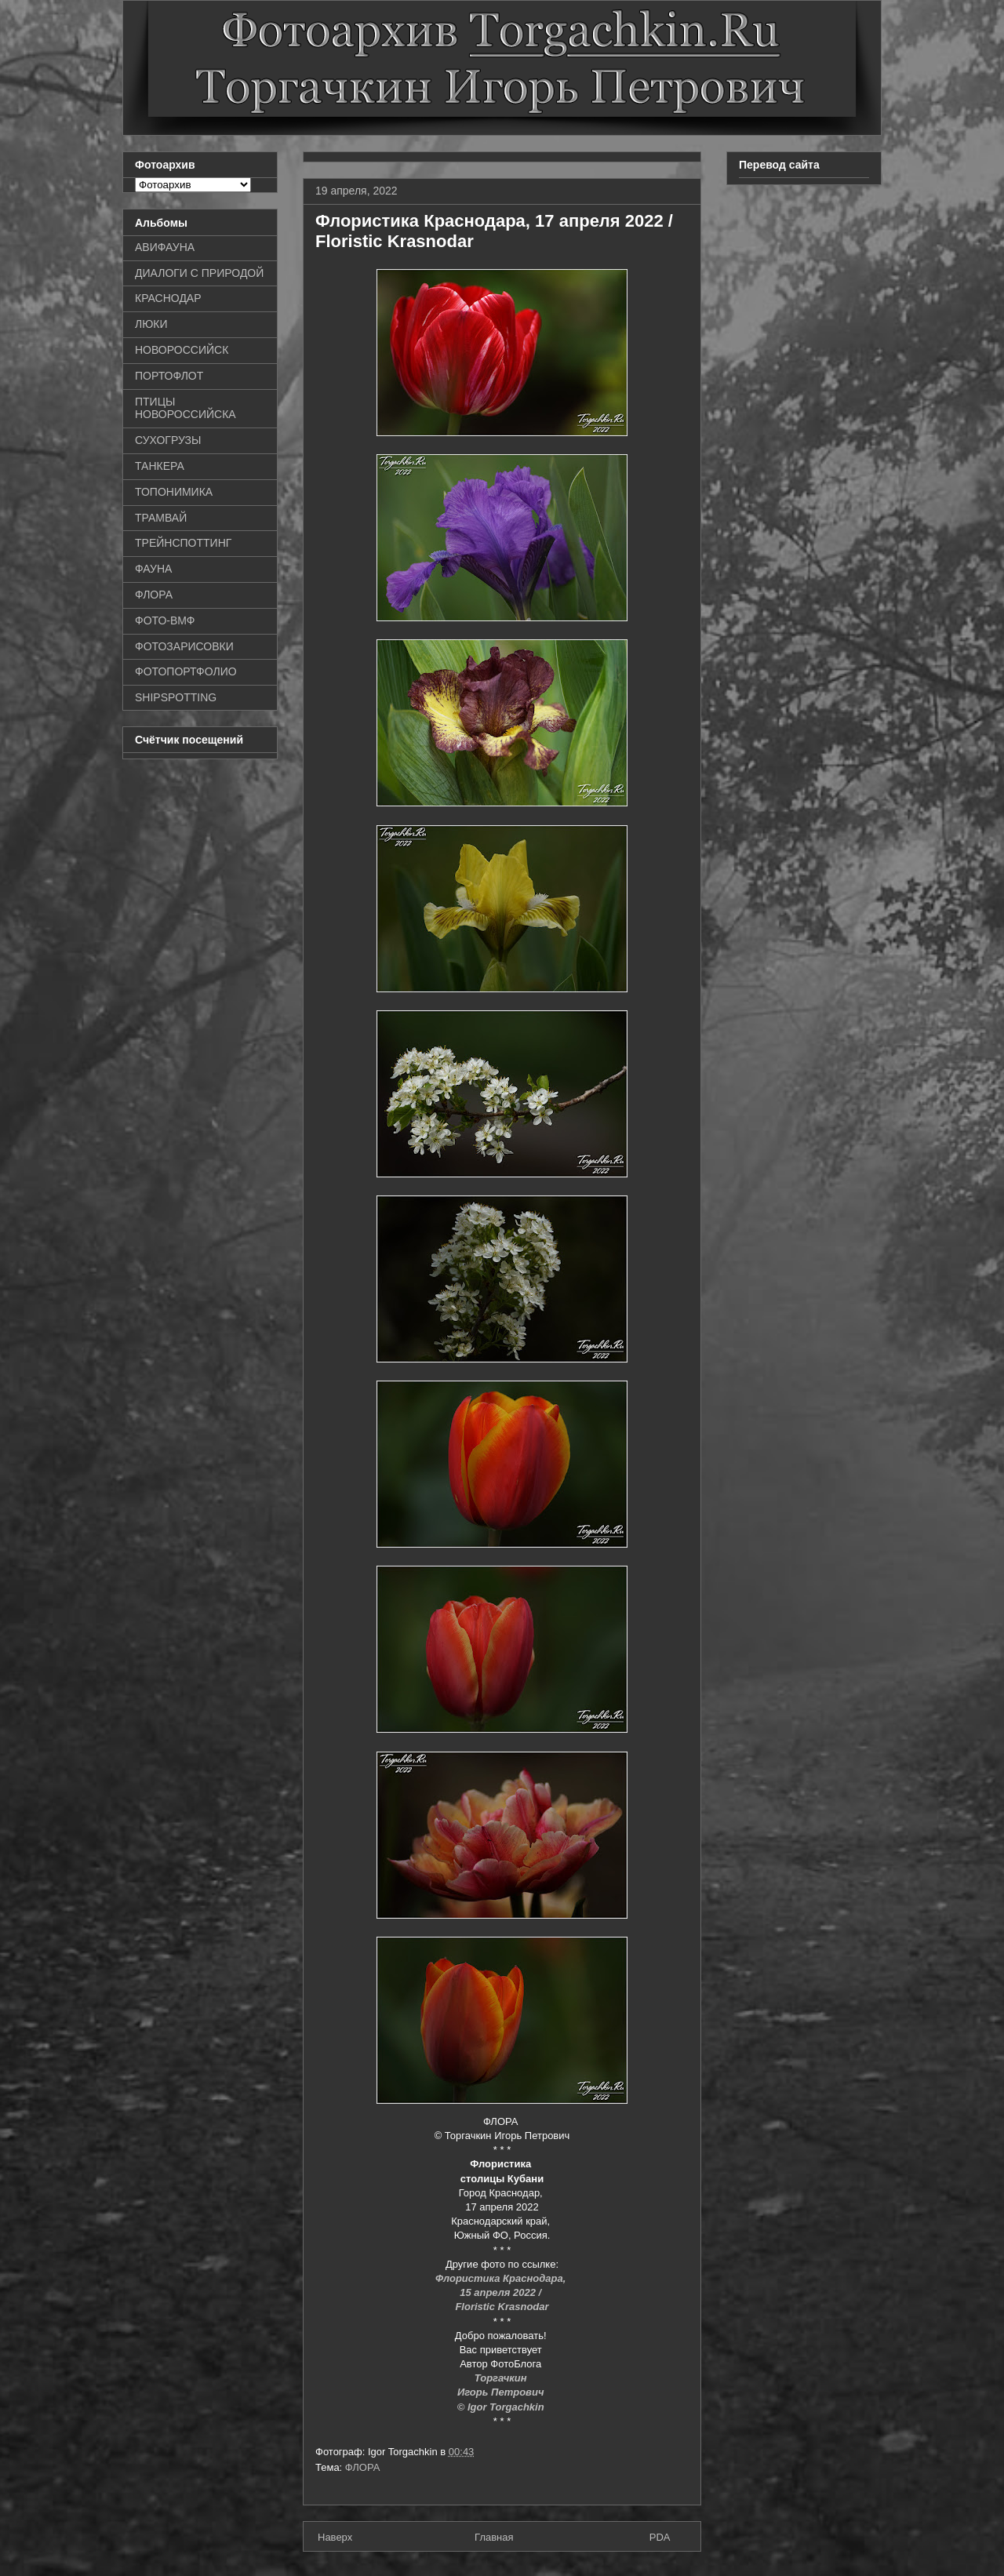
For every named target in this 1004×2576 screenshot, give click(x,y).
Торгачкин (502, 2378)
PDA (660, 2537)
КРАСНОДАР (168, 298)
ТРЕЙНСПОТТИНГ (183, 543)
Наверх (335, 2537)
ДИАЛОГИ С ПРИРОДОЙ (199, 273)
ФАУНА (153, 568)
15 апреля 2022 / (502, 2292)
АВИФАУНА (165, 247)
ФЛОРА (362, 2467)
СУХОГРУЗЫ (168, 440)
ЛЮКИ (151, 324)
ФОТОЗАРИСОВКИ (184, 646)
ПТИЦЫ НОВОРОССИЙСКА (185, 408)
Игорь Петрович (502, 2392)
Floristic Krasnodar (501, 2306)
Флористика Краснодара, (502, 2278)
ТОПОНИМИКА (174, 492)
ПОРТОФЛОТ (169, 375)
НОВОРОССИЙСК (181, 350)
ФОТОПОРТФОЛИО (186, 671)
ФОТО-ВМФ (165, 620)
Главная (494, 2537)
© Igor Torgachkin (502, 2407)
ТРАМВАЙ (161, 517)
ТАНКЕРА (159, 466)
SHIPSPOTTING (175, 697)
